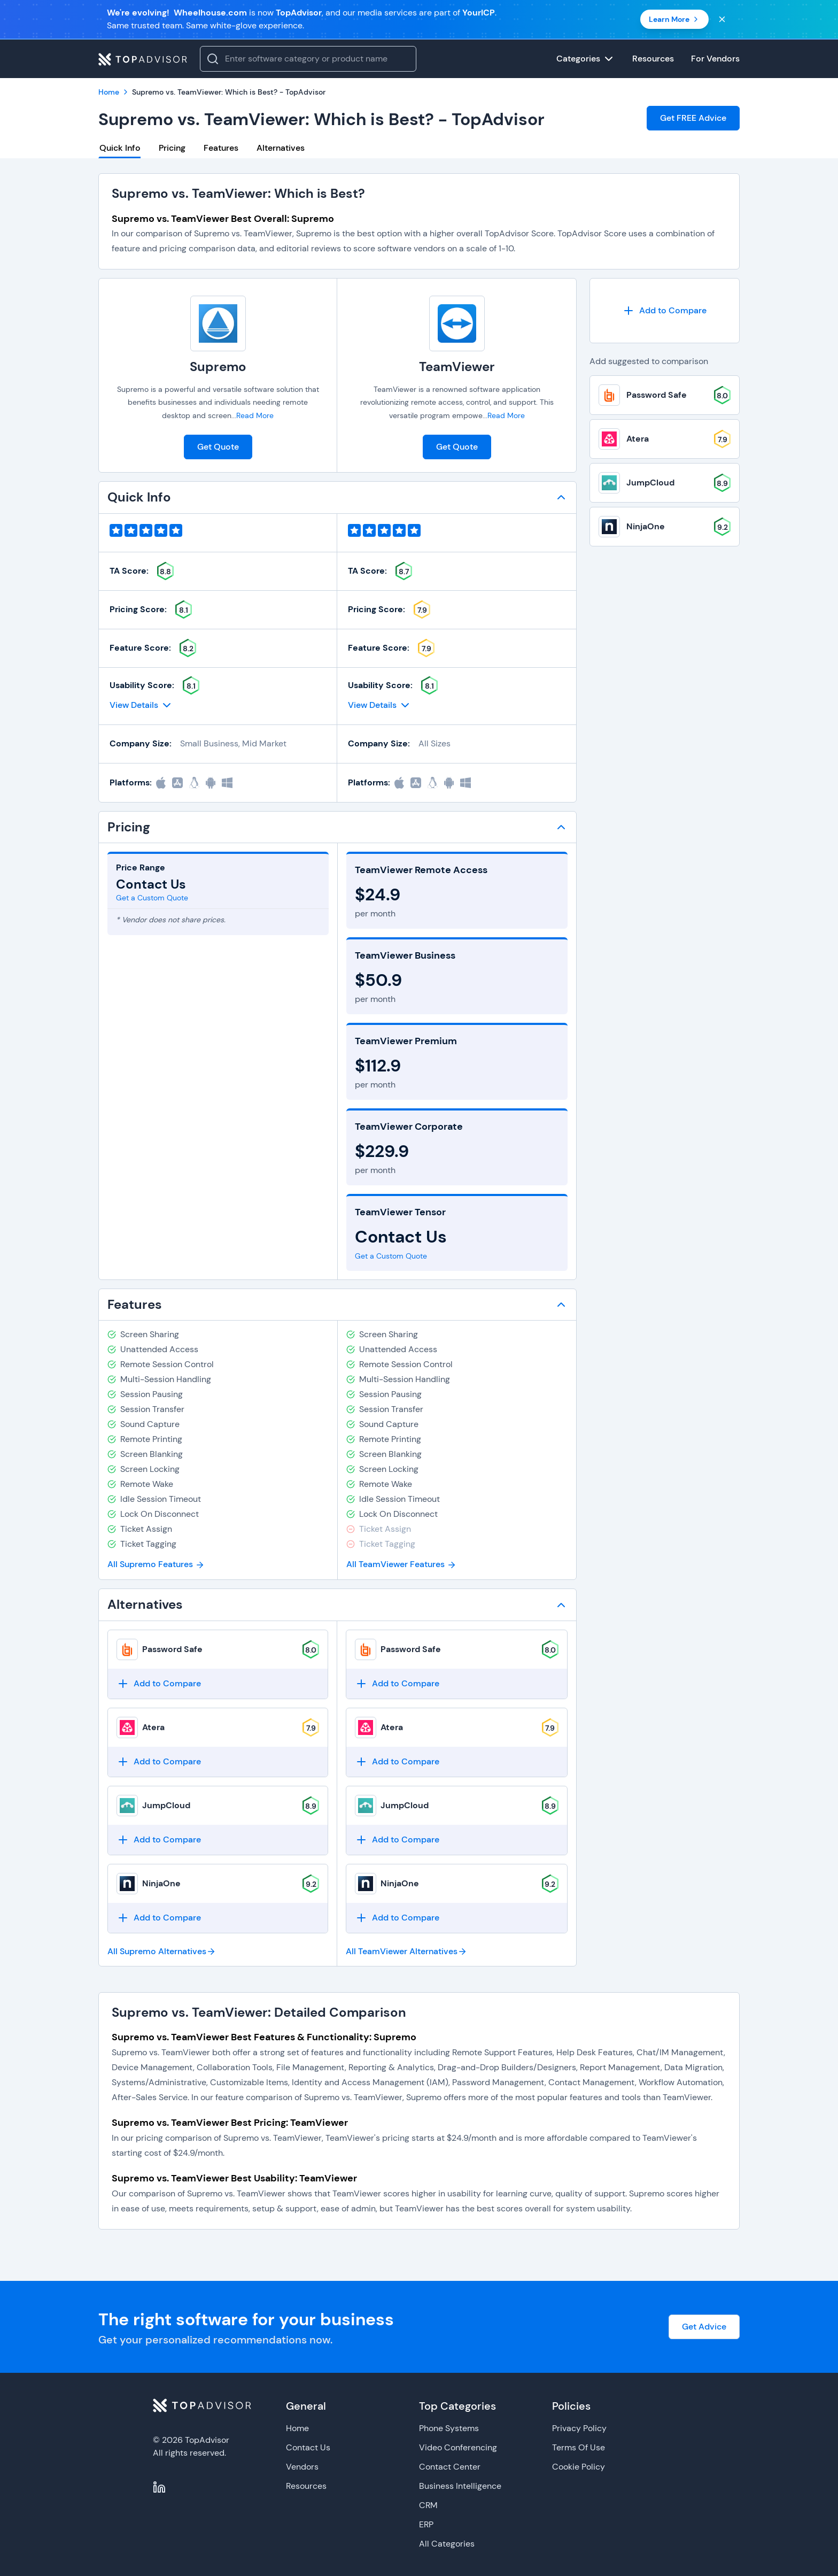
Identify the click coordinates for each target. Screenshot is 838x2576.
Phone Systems (449, 2428)
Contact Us (308, 2447)
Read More (255, 415)
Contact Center (449, 2466)
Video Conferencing (458, 2447)
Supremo (218, 366)
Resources (306, 2486)
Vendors (302, 2466)
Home (297, 2428)
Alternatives (281, 147)
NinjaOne (161, 1883)
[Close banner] (722, 19)
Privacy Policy (579, 2428)
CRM (428, 2505)
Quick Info (120, 147)
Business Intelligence (460, 2486)
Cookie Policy (578, 2466)
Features (221, 147)
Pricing (172, 147)
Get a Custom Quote (152, 898)
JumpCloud (166, 1805)
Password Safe (172, 1649)
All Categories (447, 2543)
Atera (153, 1727)
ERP (426, 2524)
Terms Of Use (578, 2447)
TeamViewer (457, 366)
